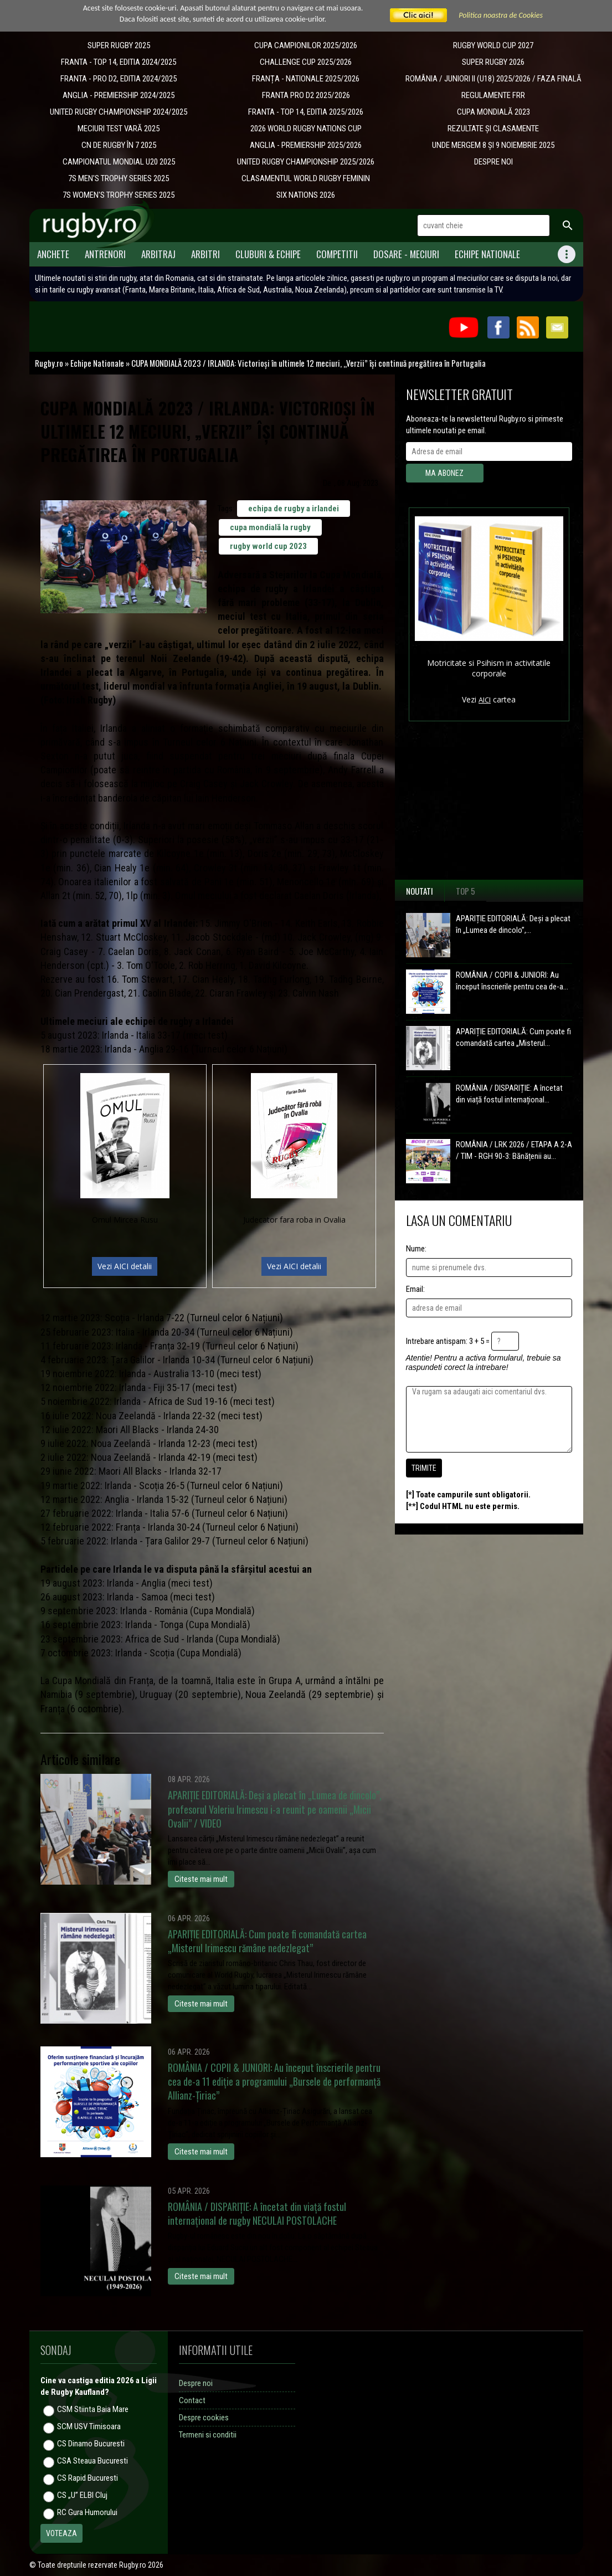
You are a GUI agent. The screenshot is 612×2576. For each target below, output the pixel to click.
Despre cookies (204, 2418)
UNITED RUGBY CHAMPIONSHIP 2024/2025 (118, 112)
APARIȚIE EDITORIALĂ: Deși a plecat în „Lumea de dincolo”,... (513, 924)
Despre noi (196, 2383)
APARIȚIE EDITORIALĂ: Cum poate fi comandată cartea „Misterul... (513, 1037)
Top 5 (465, 891)
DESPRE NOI (493, 162)
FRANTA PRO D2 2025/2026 (306, 95)
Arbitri (205, 254)
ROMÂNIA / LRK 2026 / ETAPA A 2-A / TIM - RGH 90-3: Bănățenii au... (514, 1150)
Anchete (53, 254)
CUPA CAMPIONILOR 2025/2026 (305, 45)
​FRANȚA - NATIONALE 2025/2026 (305, 79)
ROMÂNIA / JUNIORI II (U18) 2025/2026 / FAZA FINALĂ (493, 79)
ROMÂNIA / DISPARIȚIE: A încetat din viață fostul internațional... (509, 1094)
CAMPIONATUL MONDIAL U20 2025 (119, 162)
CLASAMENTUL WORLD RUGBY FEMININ (305, 178)
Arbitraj (158, 254)
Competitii (337, 254)
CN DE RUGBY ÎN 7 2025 (118, 145)
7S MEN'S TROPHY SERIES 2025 (118, 178)
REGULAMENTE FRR (493, 95)
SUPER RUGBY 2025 (119, 45)
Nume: (416, 1249)
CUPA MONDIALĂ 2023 (493, 112)
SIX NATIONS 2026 (305, 195)
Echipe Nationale (487, 254)
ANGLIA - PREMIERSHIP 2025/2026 (306, 145)
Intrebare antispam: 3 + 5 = (448, 1341)
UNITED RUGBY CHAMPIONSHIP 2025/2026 (305, 162)
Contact (192, 2400)
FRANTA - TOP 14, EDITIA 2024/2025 (118, 62)
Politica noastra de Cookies (501, 15)
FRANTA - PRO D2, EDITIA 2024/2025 (118, 79)
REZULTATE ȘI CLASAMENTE (493, 129)
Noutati (419, 891)
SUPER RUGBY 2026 (493, 62)
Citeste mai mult (201, 1879)
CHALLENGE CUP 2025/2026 (306, 62)
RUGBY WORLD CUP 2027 (493, 45)
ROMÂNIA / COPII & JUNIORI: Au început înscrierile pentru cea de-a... (512, 981)
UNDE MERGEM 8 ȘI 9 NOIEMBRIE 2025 (493, 145)
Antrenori (105, 254)
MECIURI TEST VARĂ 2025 (119, 129)
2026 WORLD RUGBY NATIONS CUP (306, 129)
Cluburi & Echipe (268, 254)
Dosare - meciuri (406, 254)
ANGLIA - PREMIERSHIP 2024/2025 (118, 95)
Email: (415, 1289)
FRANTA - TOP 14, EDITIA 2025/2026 (305, 112)
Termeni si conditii (207, 2435)
